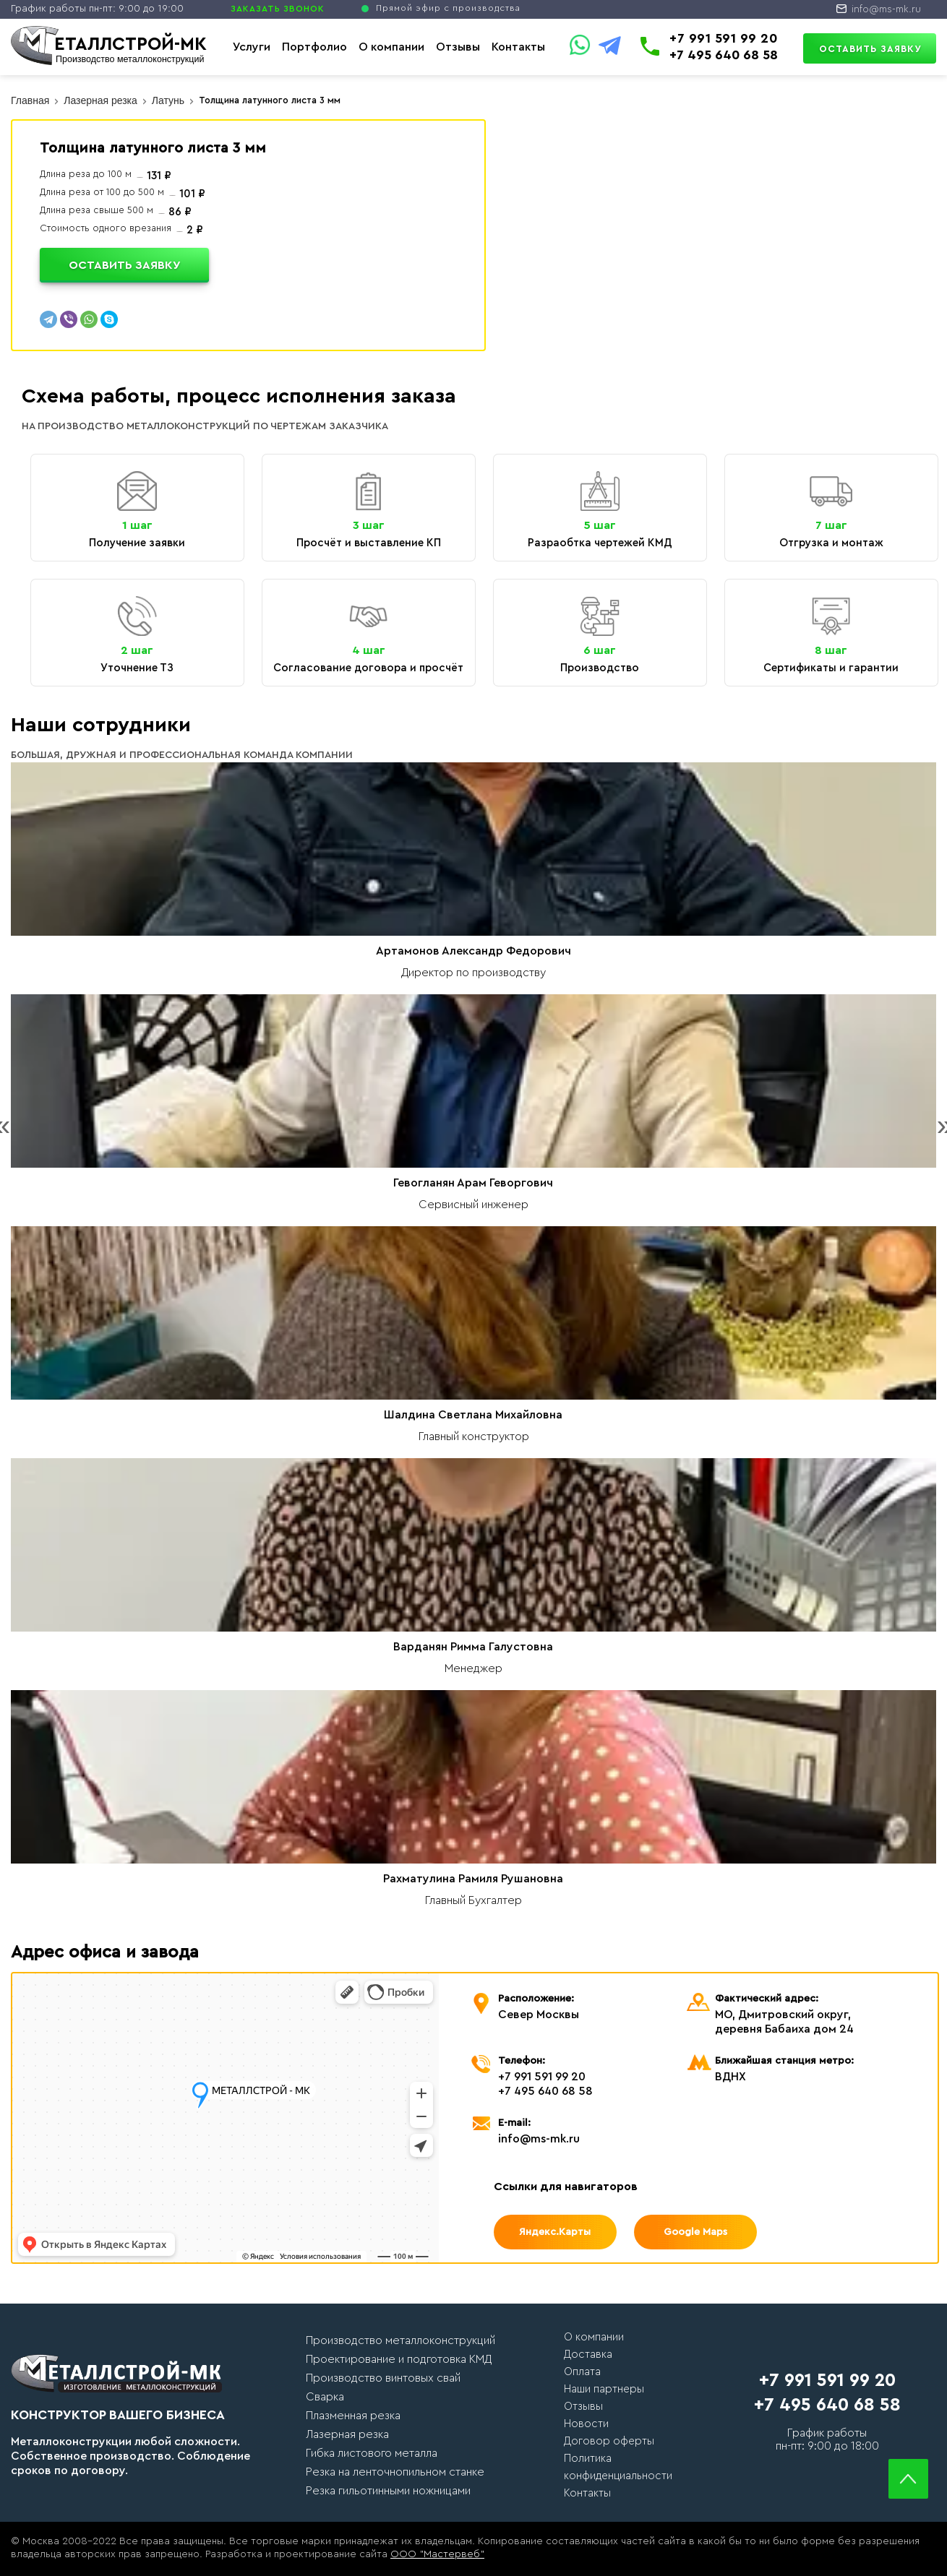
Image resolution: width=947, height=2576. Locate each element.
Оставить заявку (870, 48)
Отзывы (458, 47)
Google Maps (695, 2232)
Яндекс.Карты (555, 2232)
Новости (586, 2423)
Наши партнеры (604, 2389)
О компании (391, 47)
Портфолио (314, 47)
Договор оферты (609, 2441)
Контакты (518, 47)
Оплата (582, 2371)
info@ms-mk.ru (886, 9)
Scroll (908, 2479)
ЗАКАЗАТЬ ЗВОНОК (278, 8)
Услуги (251, 47)
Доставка (588, 2354)
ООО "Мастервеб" (437, 2554)
